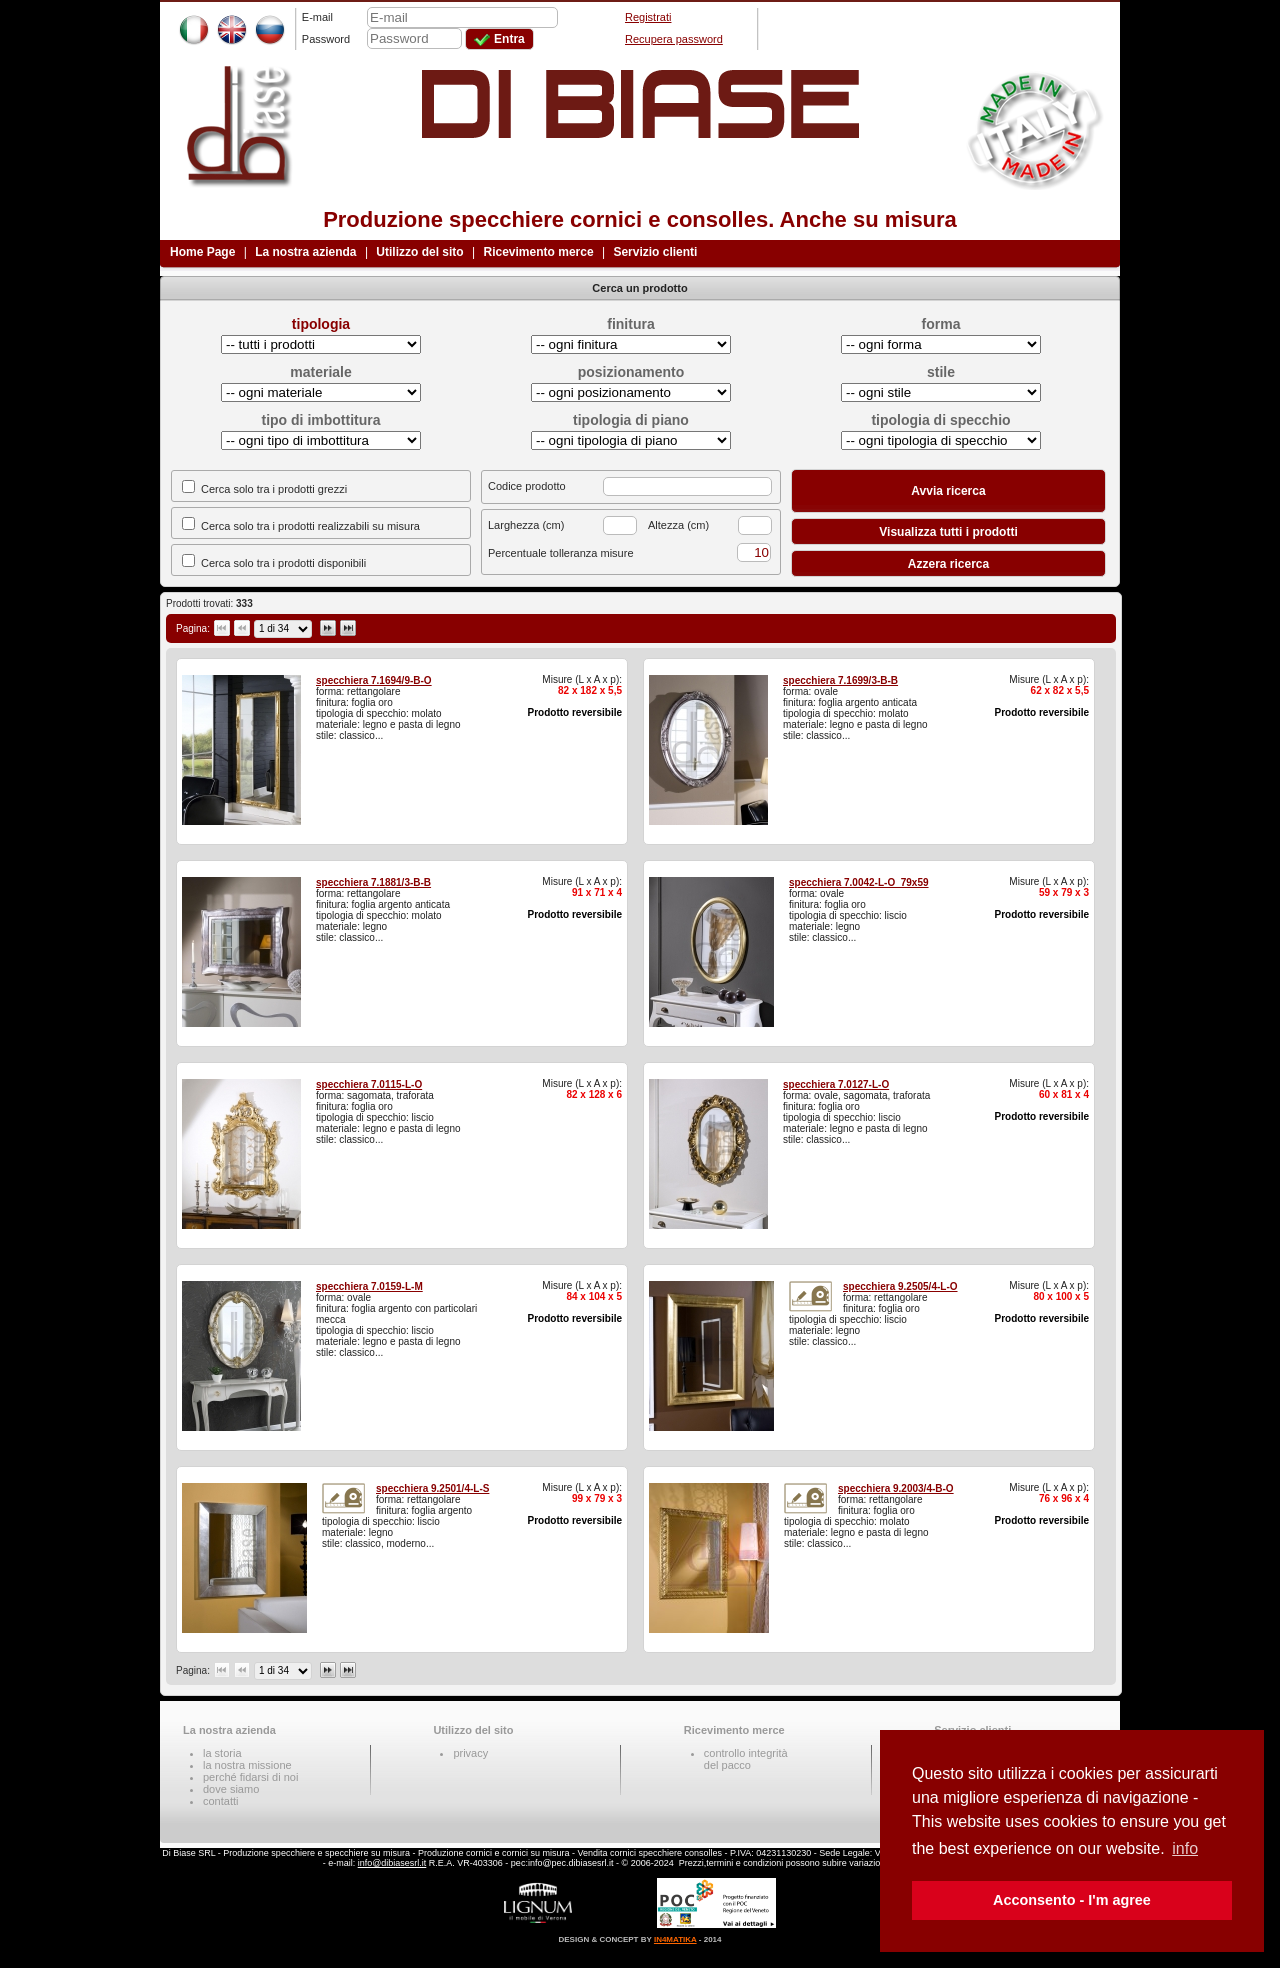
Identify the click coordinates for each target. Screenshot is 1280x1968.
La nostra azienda (305, 252)
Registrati (648, 17)
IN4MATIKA (675, 1939)
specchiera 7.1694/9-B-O (374, 680)
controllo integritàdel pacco (746, 1759)
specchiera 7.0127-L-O (836, 1084)
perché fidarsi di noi (250, 1777)
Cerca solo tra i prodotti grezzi (274, 489)
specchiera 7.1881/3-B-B (373, 882)
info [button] (1185, 1848)
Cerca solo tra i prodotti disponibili (283, 563)
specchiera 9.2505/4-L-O (900, 1286)
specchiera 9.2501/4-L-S (432, 1488)
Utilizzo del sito (419, 252)
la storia (222, 1753)
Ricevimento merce (539, 252)
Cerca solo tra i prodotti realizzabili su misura (310, 526)
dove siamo (231, 1789)
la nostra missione (247, 1765)
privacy (470, 1753)
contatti (220, 1801)
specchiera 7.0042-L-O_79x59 (859, 882)
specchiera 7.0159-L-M (369, 1286)
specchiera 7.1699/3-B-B (840, 680)
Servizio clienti (655, 252)
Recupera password (674, 39)
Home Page (202, 252)
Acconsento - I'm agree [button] (1072, 1900)
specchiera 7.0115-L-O (369, 1084)
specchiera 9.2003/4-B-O (896, 1488)
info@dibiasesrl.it (392, 1863)
